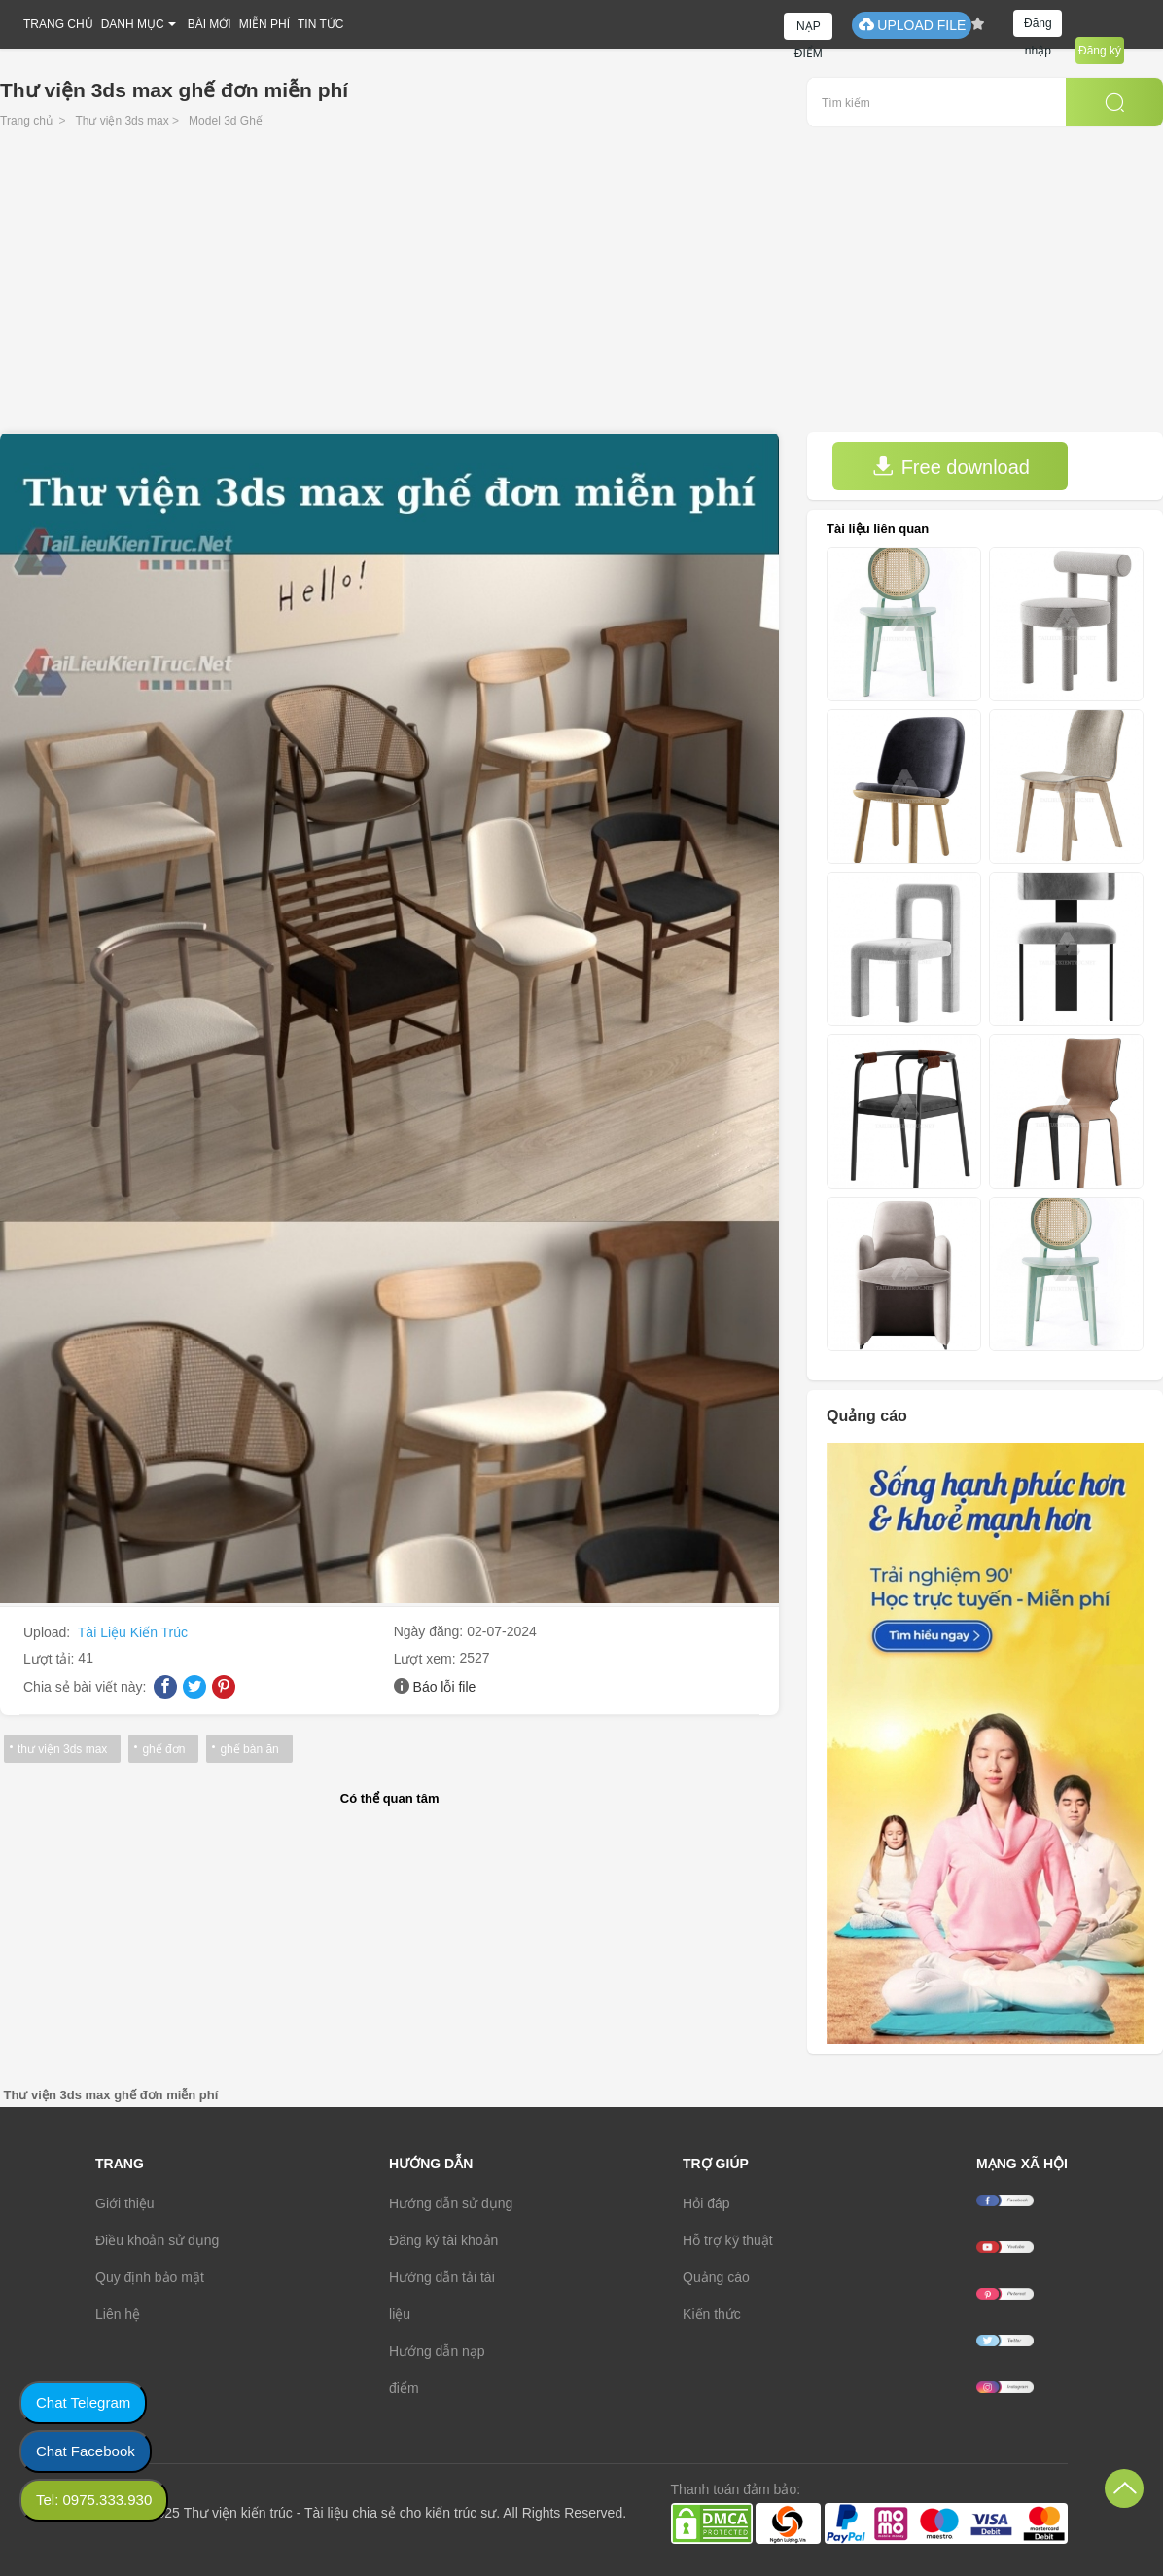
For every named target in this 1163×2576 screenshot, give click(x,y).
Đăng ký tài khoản (443, 2240)
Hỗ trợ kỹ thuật (728, 2240)
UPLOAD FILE (912, 25)
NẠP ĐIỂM (808, 29)
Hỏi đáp (706, 2203)
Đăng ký (1099, 50)
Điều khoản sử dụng (157, 2240)
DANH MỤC (132, 24)
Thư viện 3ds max (121, 120)
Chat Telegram (83, 2402)
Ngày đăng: (431, 1631)
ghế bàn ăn (249, 1749)
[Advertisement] (581, 286)
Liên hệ (117, 2314)
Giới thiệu (125, 2203)
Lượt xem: (427, 1658)
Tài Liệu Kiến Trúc (133, 1632)
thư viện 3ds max (62, 1749)
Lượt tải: (50, 1658)
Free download (951, 466)
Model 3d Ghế (226, 120)
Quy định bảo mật (149, 2277)
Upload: (48, 1632)
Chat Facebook (85, 2451)
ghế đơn (163, 1749)
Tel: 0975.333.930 (94, 2499)
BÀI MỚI (209, 24)
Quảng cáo (716, 2277)
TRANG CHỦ (58, 24)
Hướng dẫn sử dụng (450, 2203)
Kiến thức (712, 2314)
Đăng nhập (1038, 27)
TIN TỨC (320, 24)
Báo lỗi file (444, 1687)
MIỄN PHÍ (264, 24)
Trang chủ (26, 120)
